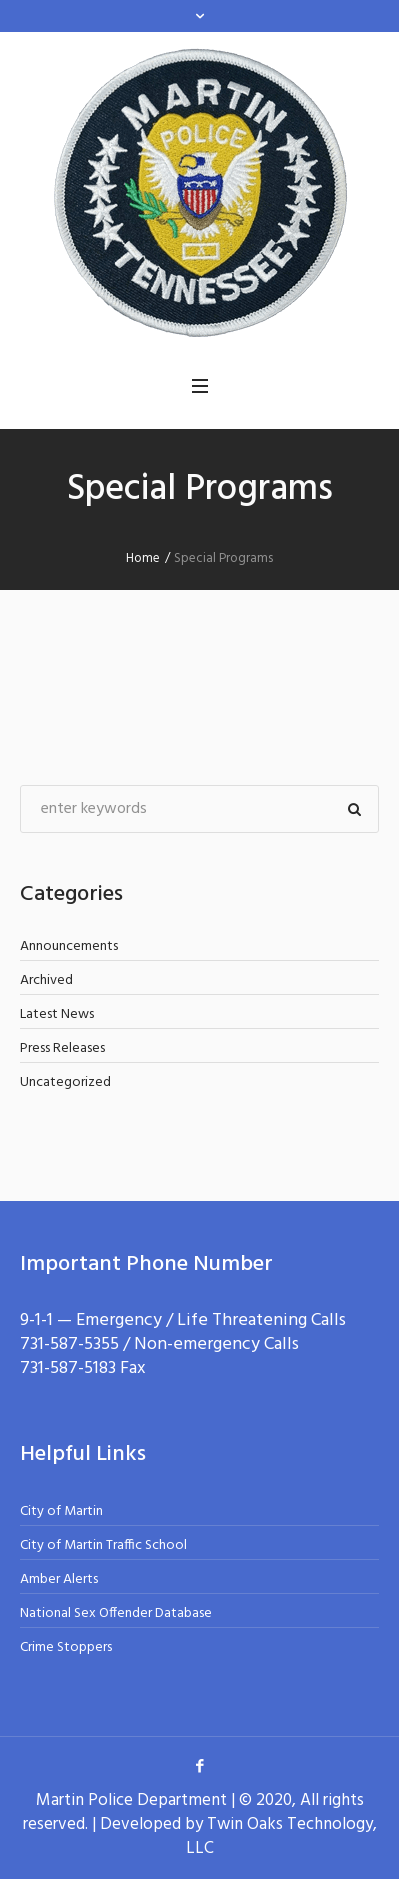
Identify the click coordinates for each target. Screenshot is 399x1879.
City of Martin (61, 1511)
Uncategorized (65, 1082)
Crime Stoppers (66, 1647)
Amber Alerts (59, 1579)
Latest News (57, 1014)
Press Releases (62, 1048)
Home (143, 558)
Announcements (69, 946)
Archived (46, 980)
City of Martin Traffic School (103, 1545)
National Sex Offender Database (116, 1613)
